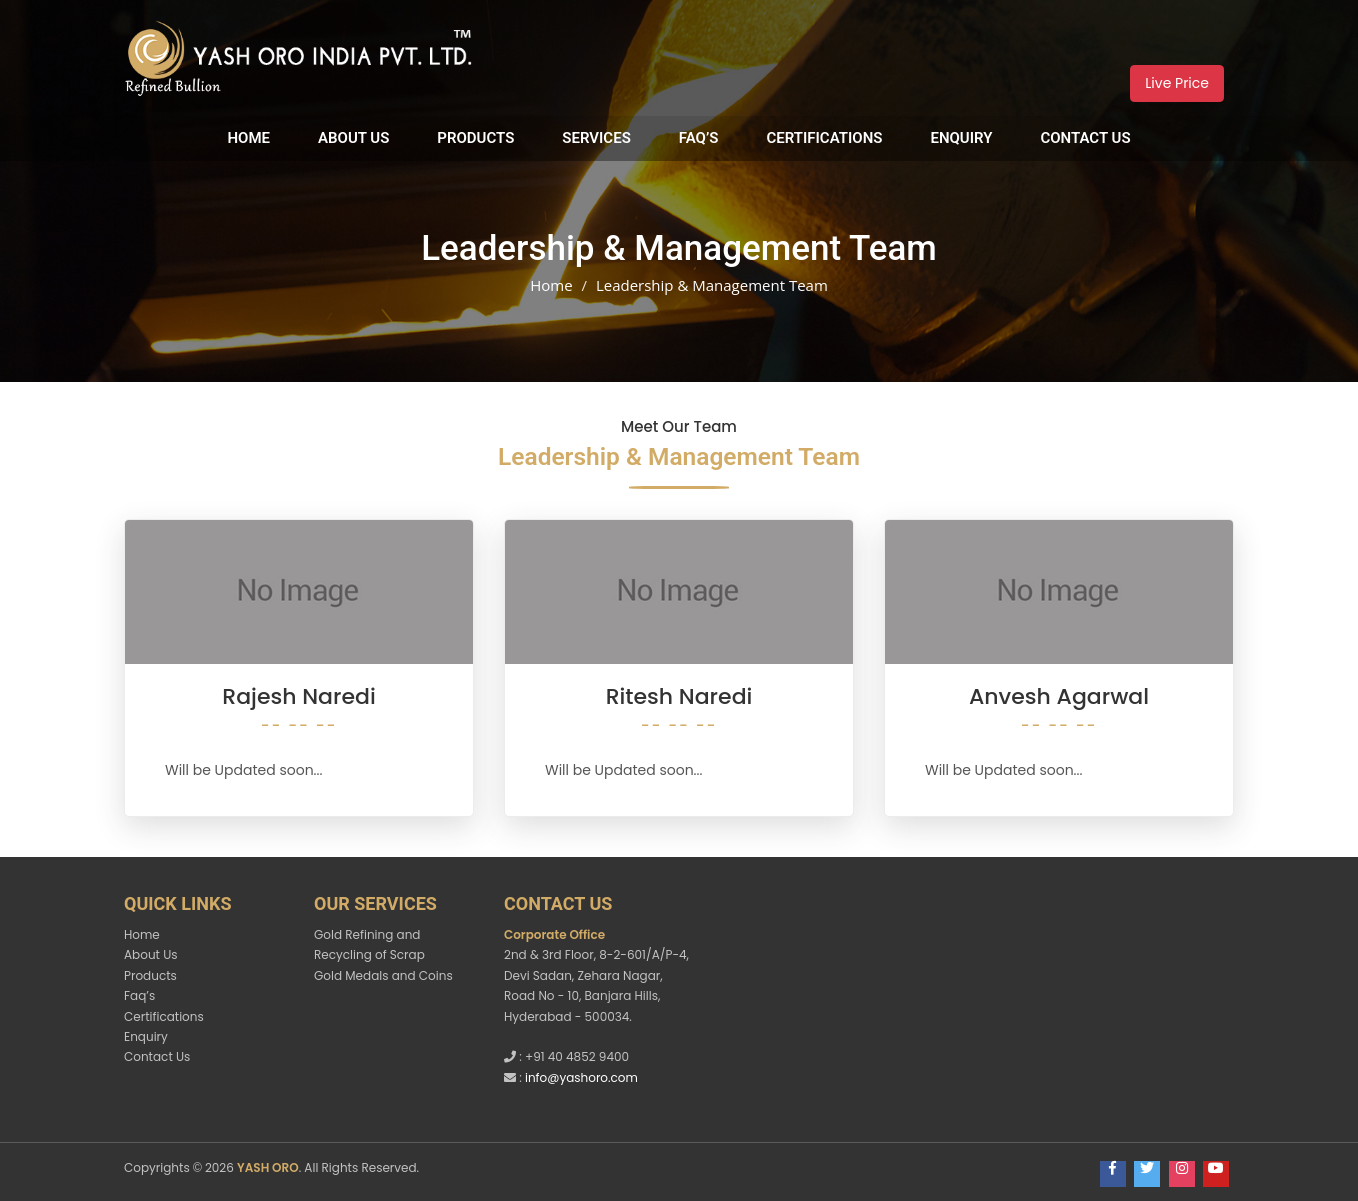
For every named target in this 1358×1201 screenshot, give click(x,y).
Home (248, 138)
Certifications (824, 138)
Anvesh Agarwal (1059, 696)
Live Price (1177, 83)
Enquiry (961, 138)
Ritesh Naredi (679, 696)
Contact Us (1085, 138)
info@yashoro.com (581, 1077)
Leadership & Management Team (712, 285)
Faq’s (699, 138)
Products (475, 138)
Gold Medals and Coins (383, 975)
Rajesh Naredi (298, 696)
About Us (353, 138)
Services (596, 138)
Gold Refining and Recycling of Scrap (369, 944)
